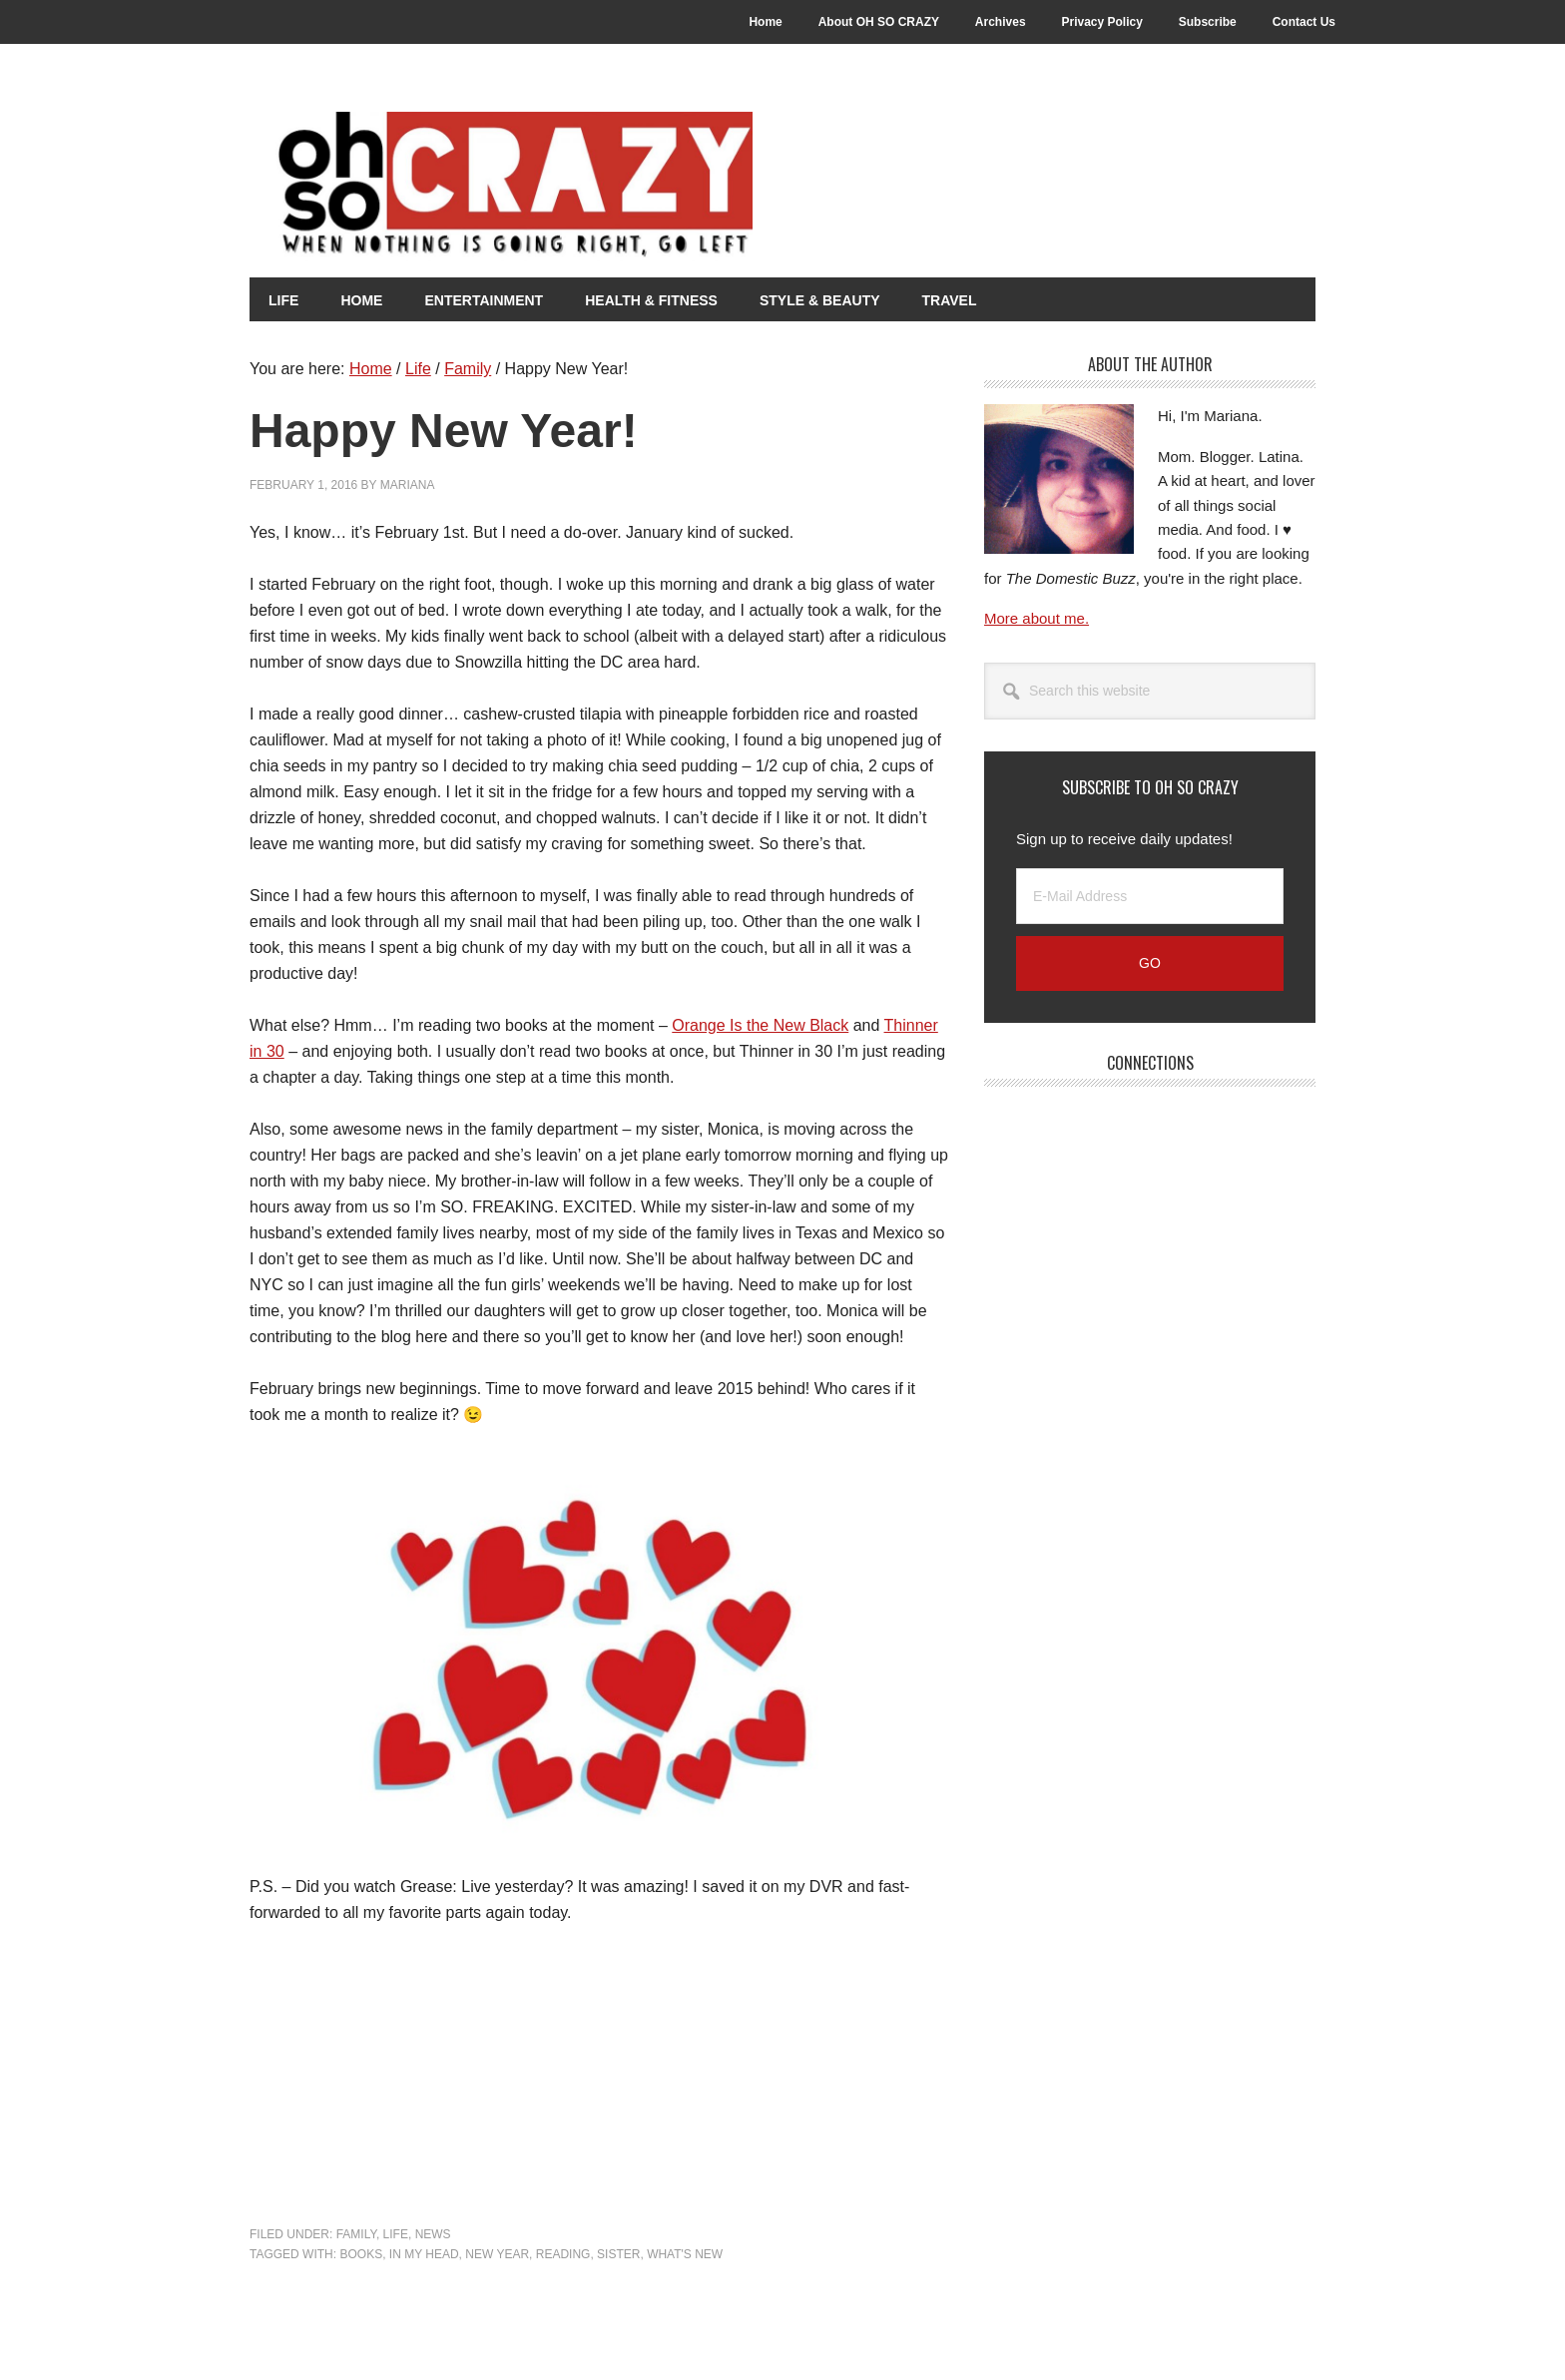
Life (395, 2234)
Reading (563, 2253)
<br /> (309, 2071)
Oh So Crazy (599, 186)
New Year (497, 2253)
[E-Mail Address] (1150, 895)
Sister (618, 2253)
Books (360, 2253)
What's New (685, 2253)
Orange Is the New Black (760, 1024)
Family (356, 2234)
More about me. (1036, 618)
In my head (424, 2253)
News (433, 2234)
